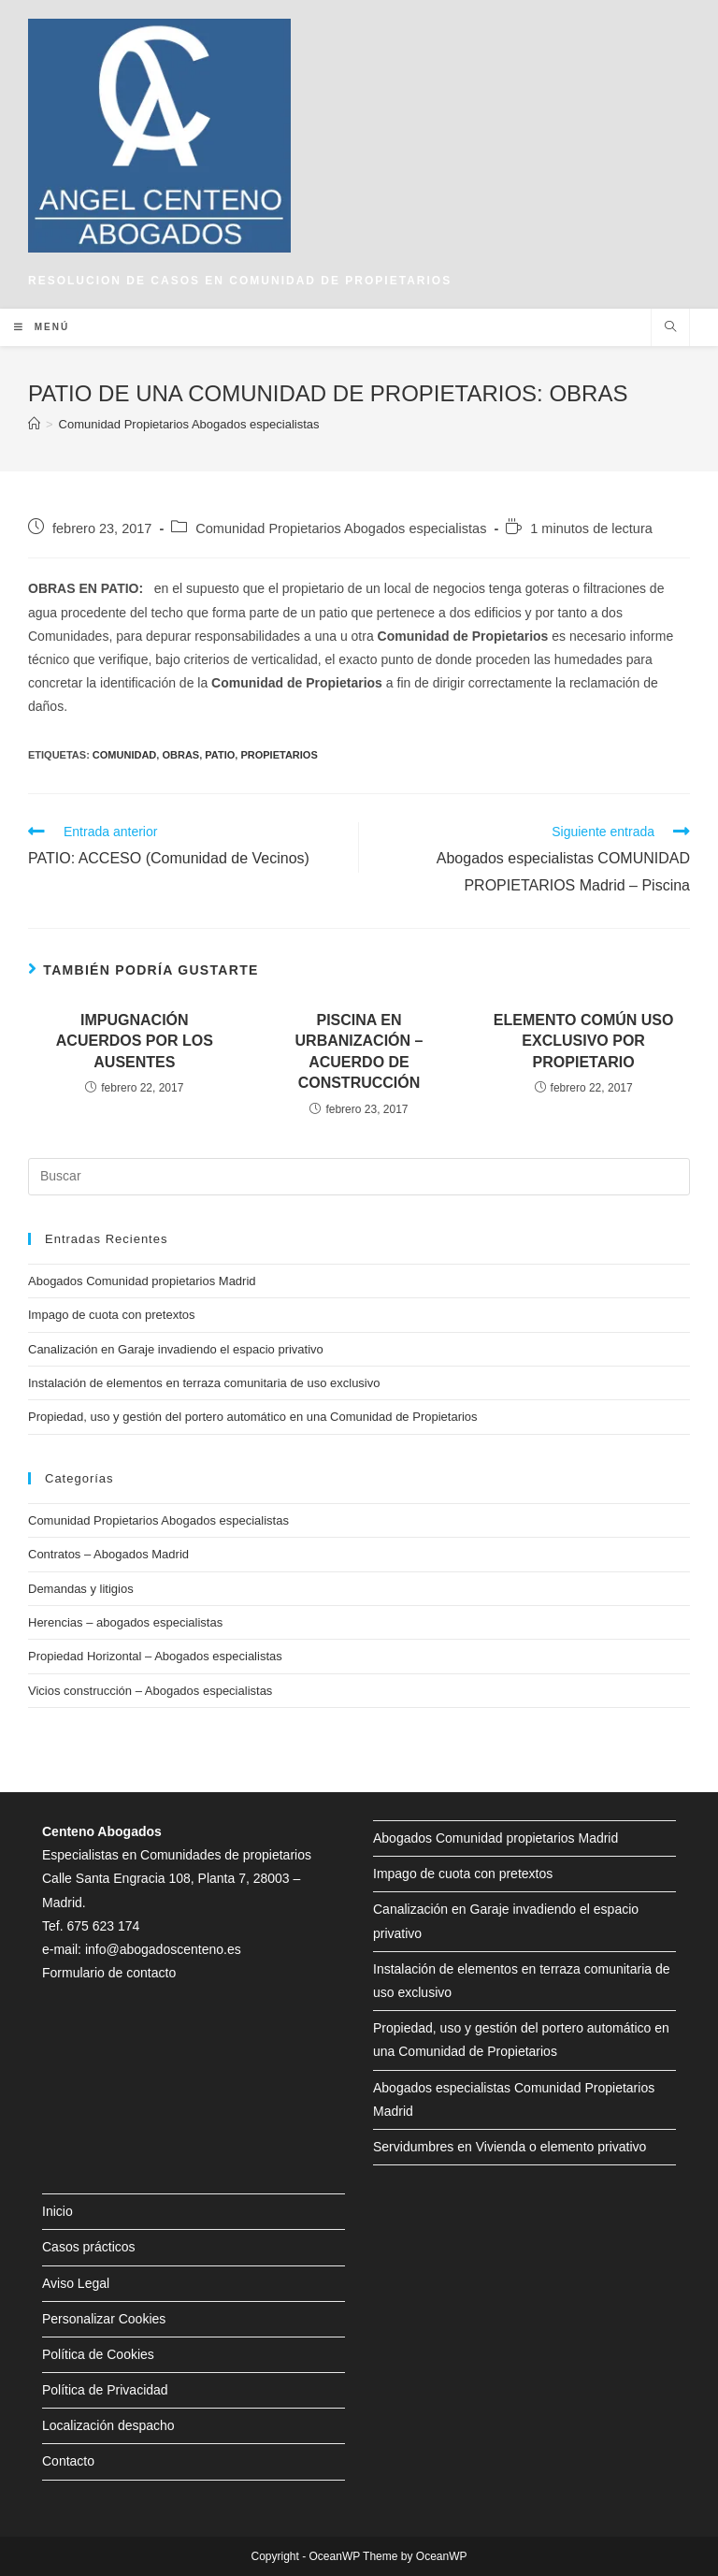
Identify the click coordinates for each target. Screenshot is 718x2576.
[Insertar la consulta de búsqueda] (359, 1176)
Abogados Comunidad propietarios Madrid (142, 1281)
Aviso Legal (75, 2283)
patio (220, 754)
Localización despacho (108, 2425)
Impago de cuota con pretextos (111, 1315)
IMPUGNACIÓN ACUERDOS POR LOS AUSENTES (134, 1041)
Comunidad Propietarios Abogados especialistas (340, 528)
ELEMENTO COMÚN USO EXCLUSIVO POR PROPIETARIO (584, 1041)
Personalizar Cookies (103, 2318)
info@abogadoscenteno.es (163, 1949)
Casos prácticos (89, 2246)
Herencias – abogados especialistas (125, 1622)
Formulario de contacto (109, 1972)
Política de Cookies (98, 2354)
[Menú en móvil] (41, 327)
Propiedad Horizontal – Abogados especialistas (155, 1656)
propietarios (278, 754)
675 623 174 (102, 1925)
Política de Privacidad (105, 2389)
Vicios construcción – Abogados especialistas (150, 1691)
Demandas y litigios (81, 1589)
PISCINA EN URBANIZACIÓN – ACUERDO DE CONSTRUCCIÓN (359, 1051)
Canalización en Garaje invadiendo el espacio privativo (175, 1349)
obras (180, 754)
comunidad (124, 754)
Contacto (68, 2460)
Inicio (57, 2211)
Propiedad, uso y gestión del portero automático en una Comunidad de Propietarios (253, 1417)
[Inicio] (34, 424)
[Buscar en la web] (670, 328)
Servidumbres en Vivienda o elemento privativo (509, 2146)
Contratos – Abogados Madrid (108, 1554)
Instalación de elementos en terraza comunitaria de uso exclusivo (204, 1383)
